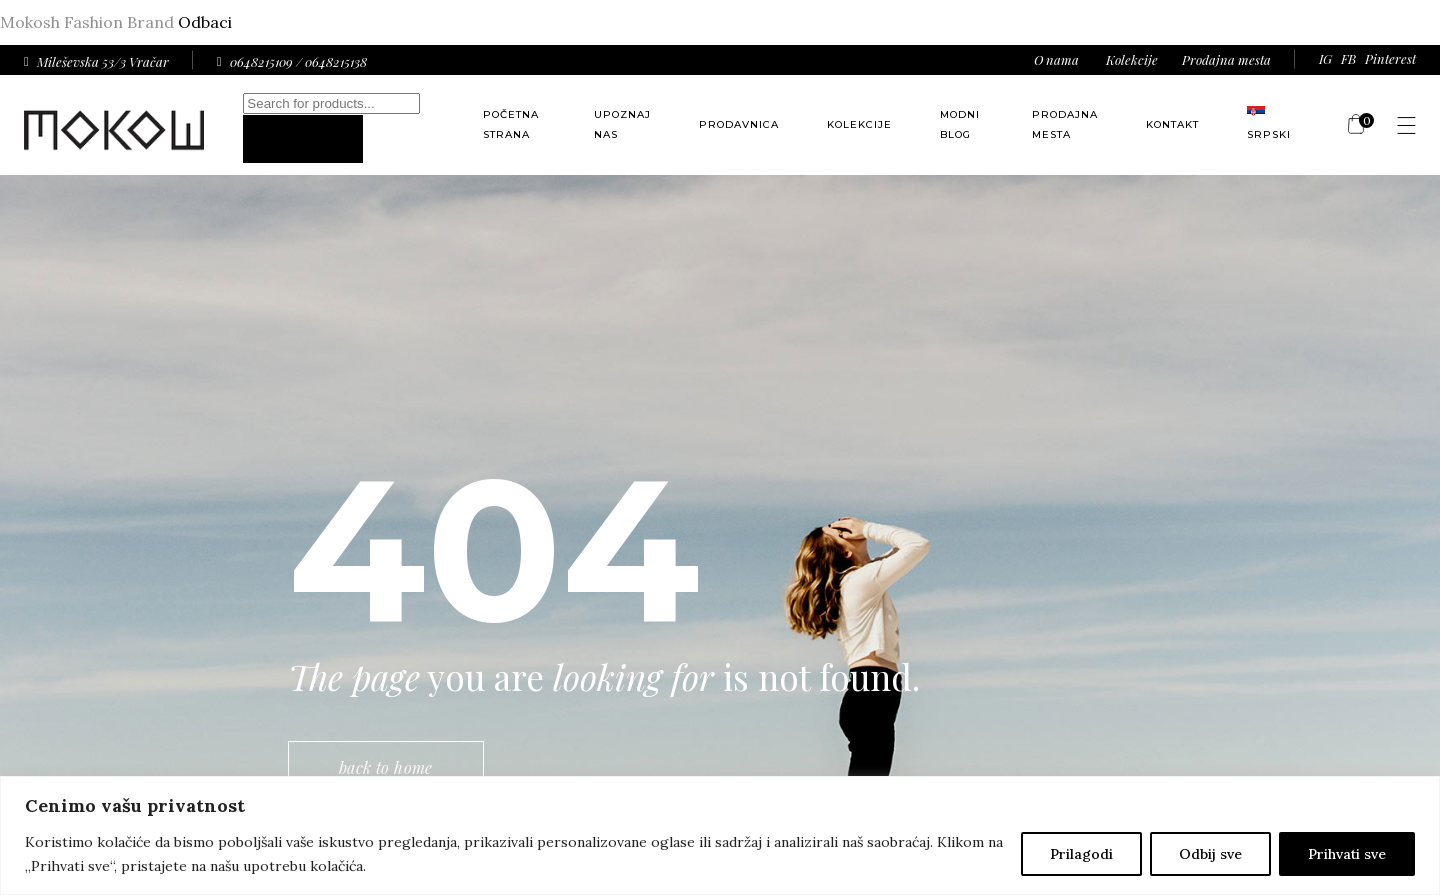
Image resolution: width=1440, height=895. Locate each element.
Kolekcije (1132, 59)
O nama (1056, 59)
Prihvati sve (1347, 854)
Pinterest (1390, 58)
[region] (720, 835)
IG (1325, 58)
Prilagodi (1081, 854)
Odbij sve (1210, 854)
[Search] (303, 139)
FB (1348, 58)
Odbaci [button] (205, 22)
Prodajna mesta (1226, 59)
